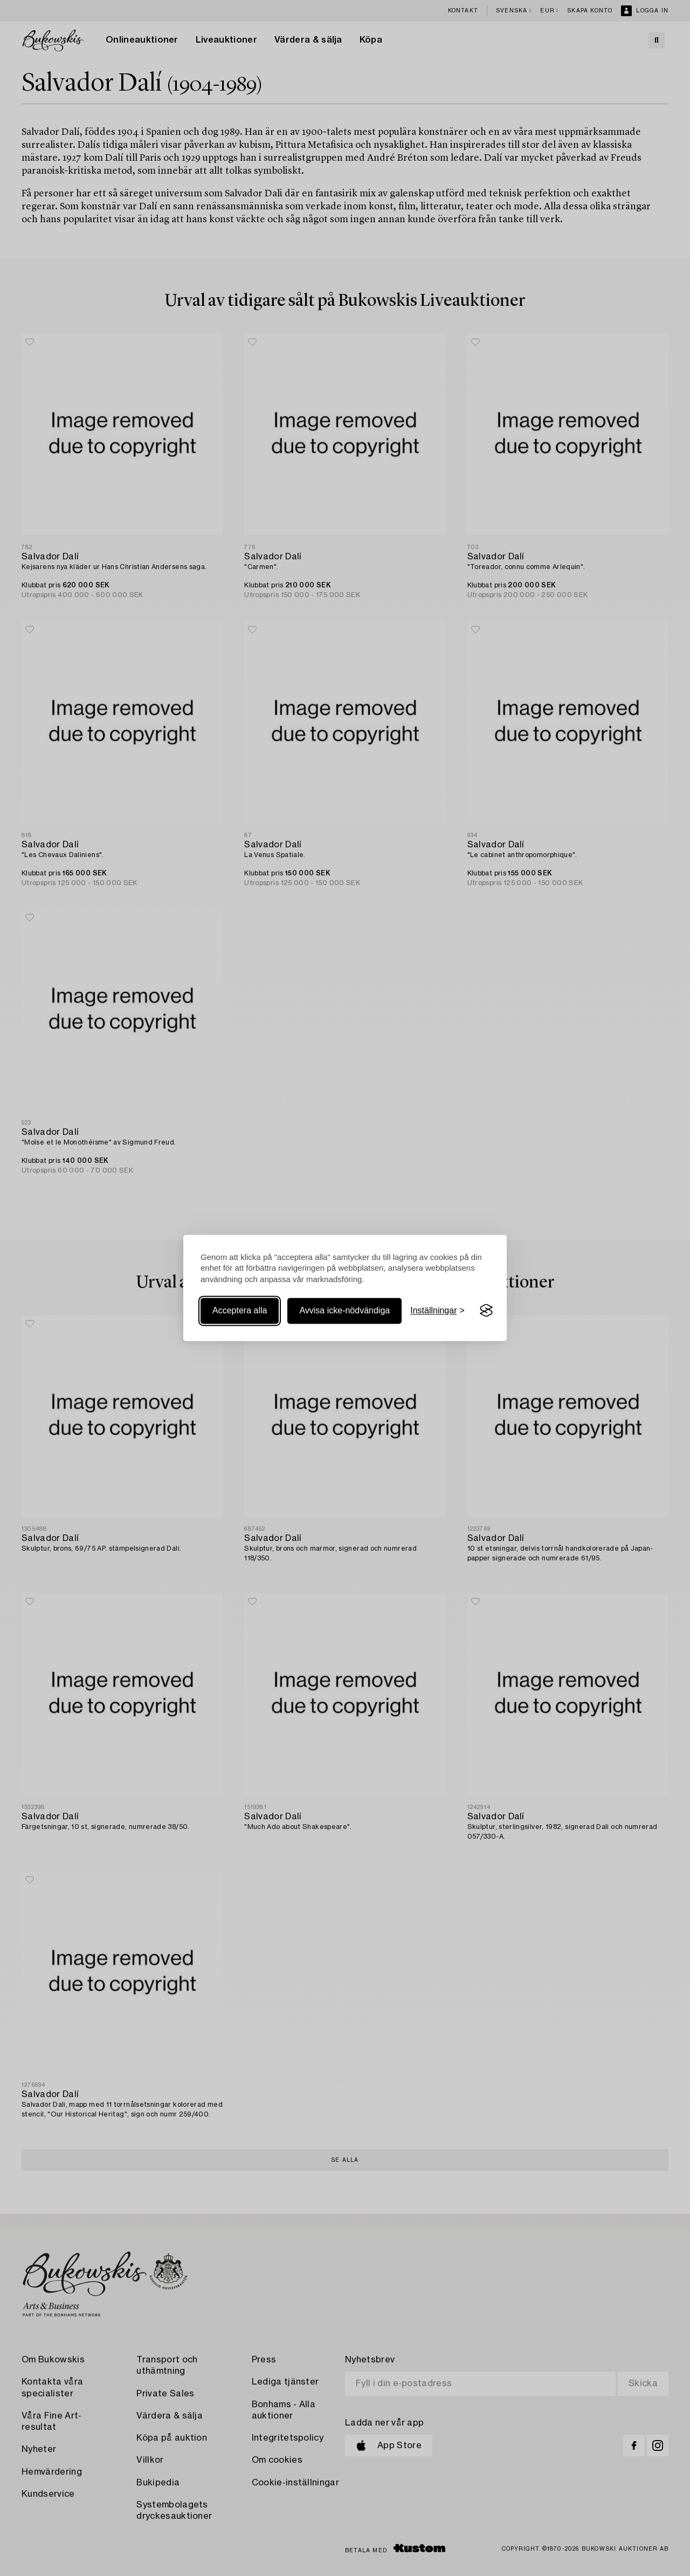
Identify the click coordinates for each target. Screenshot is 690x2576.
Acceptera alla (239, 1310)
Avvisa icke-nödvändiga (344, 1310)
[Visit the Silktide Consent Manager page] (486, 1311)
